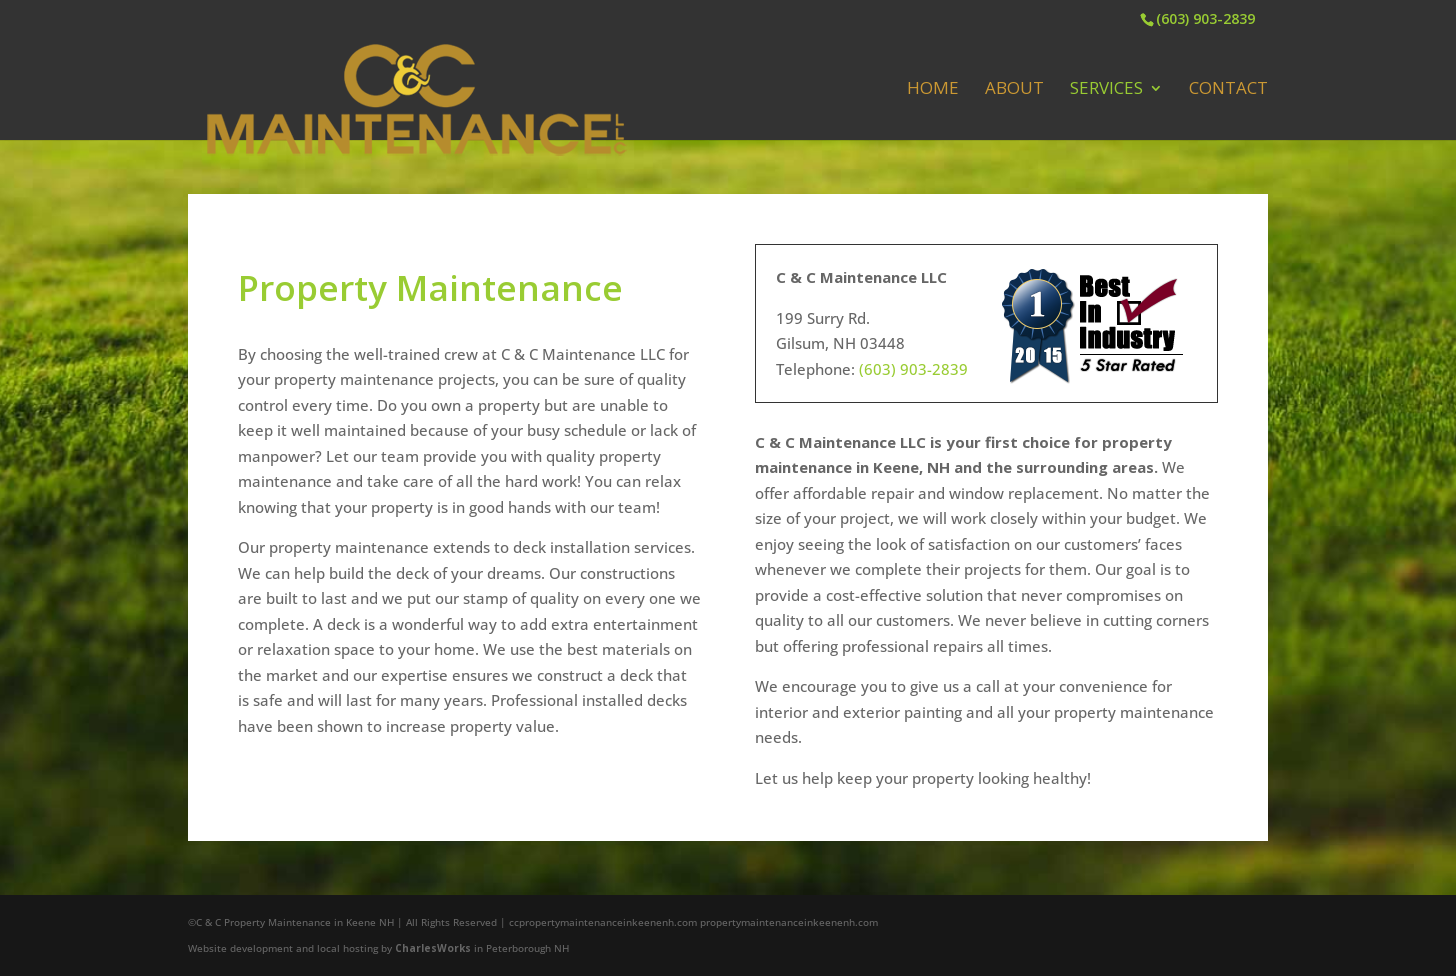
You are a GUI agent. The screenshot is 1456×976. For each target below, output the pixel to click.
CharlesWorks (433, 948)
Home (933, 90)
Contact (1228, 90)
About (1014, 90)
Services (1106, 90)
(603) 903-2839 (1205, 18)
